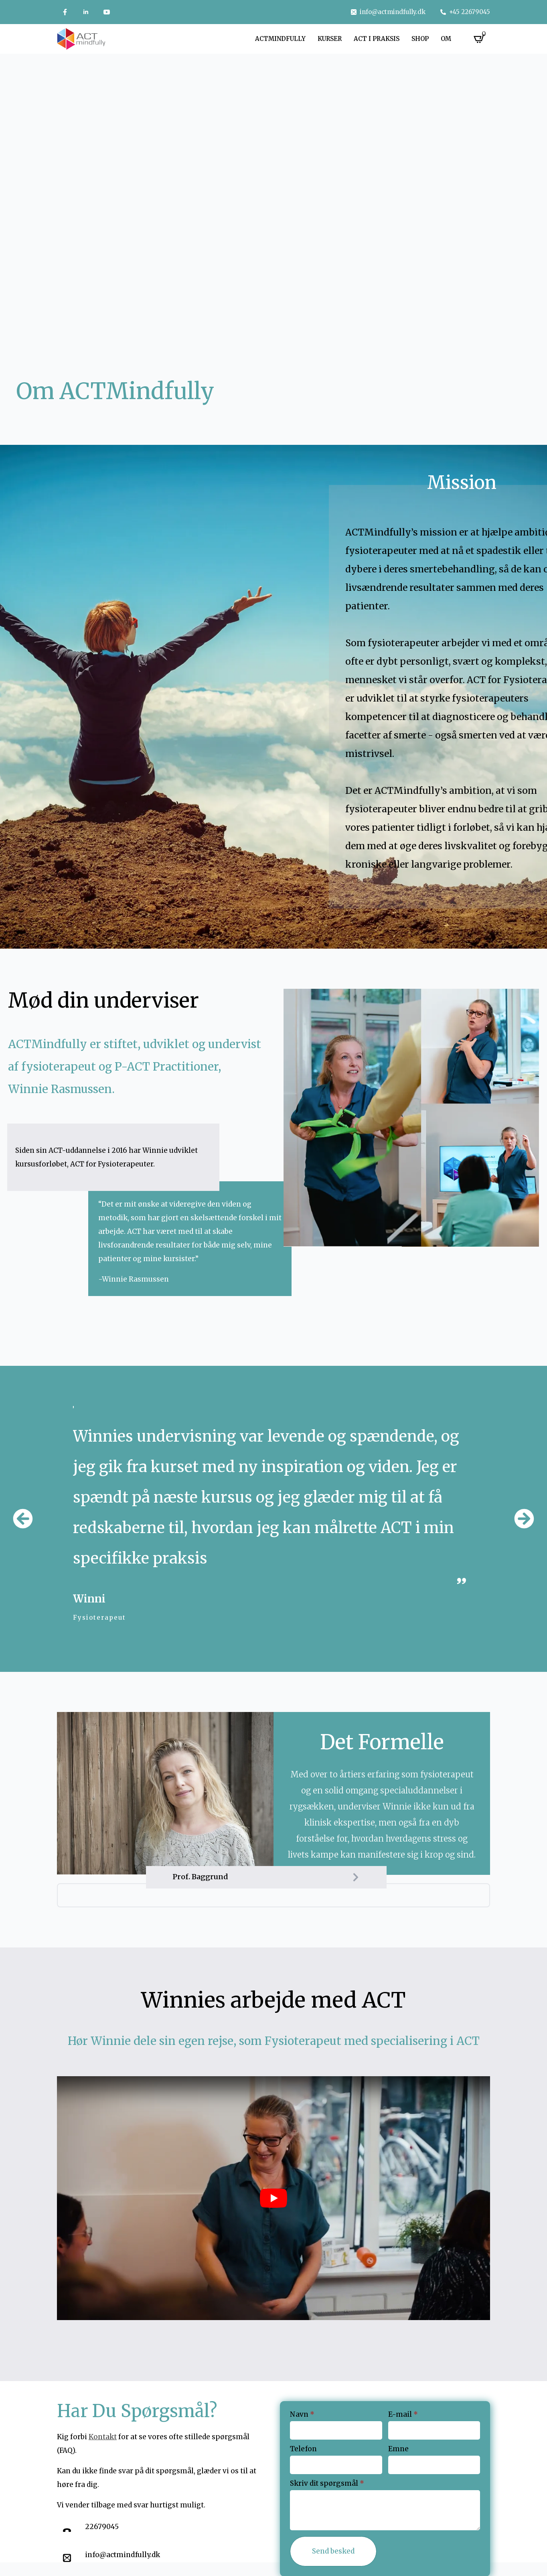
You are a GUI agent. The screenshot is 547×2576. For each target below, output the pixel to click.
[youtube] (107, 12)
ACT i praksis (376, 39)
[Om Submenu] (459, 39)
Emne (398, 2449)
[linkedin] (86, 12)
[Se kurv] (479, 39)
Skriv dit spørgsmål (327, 2483)
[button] (23, 1519)
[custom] (65, 12)
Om (446, 39)
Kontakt (103, 2436)
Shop (420, 39)
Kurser (330, 39)
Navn (302, 2414)
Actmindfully (280, 39)
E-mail (403, 2414)
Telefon (303, 2449)
